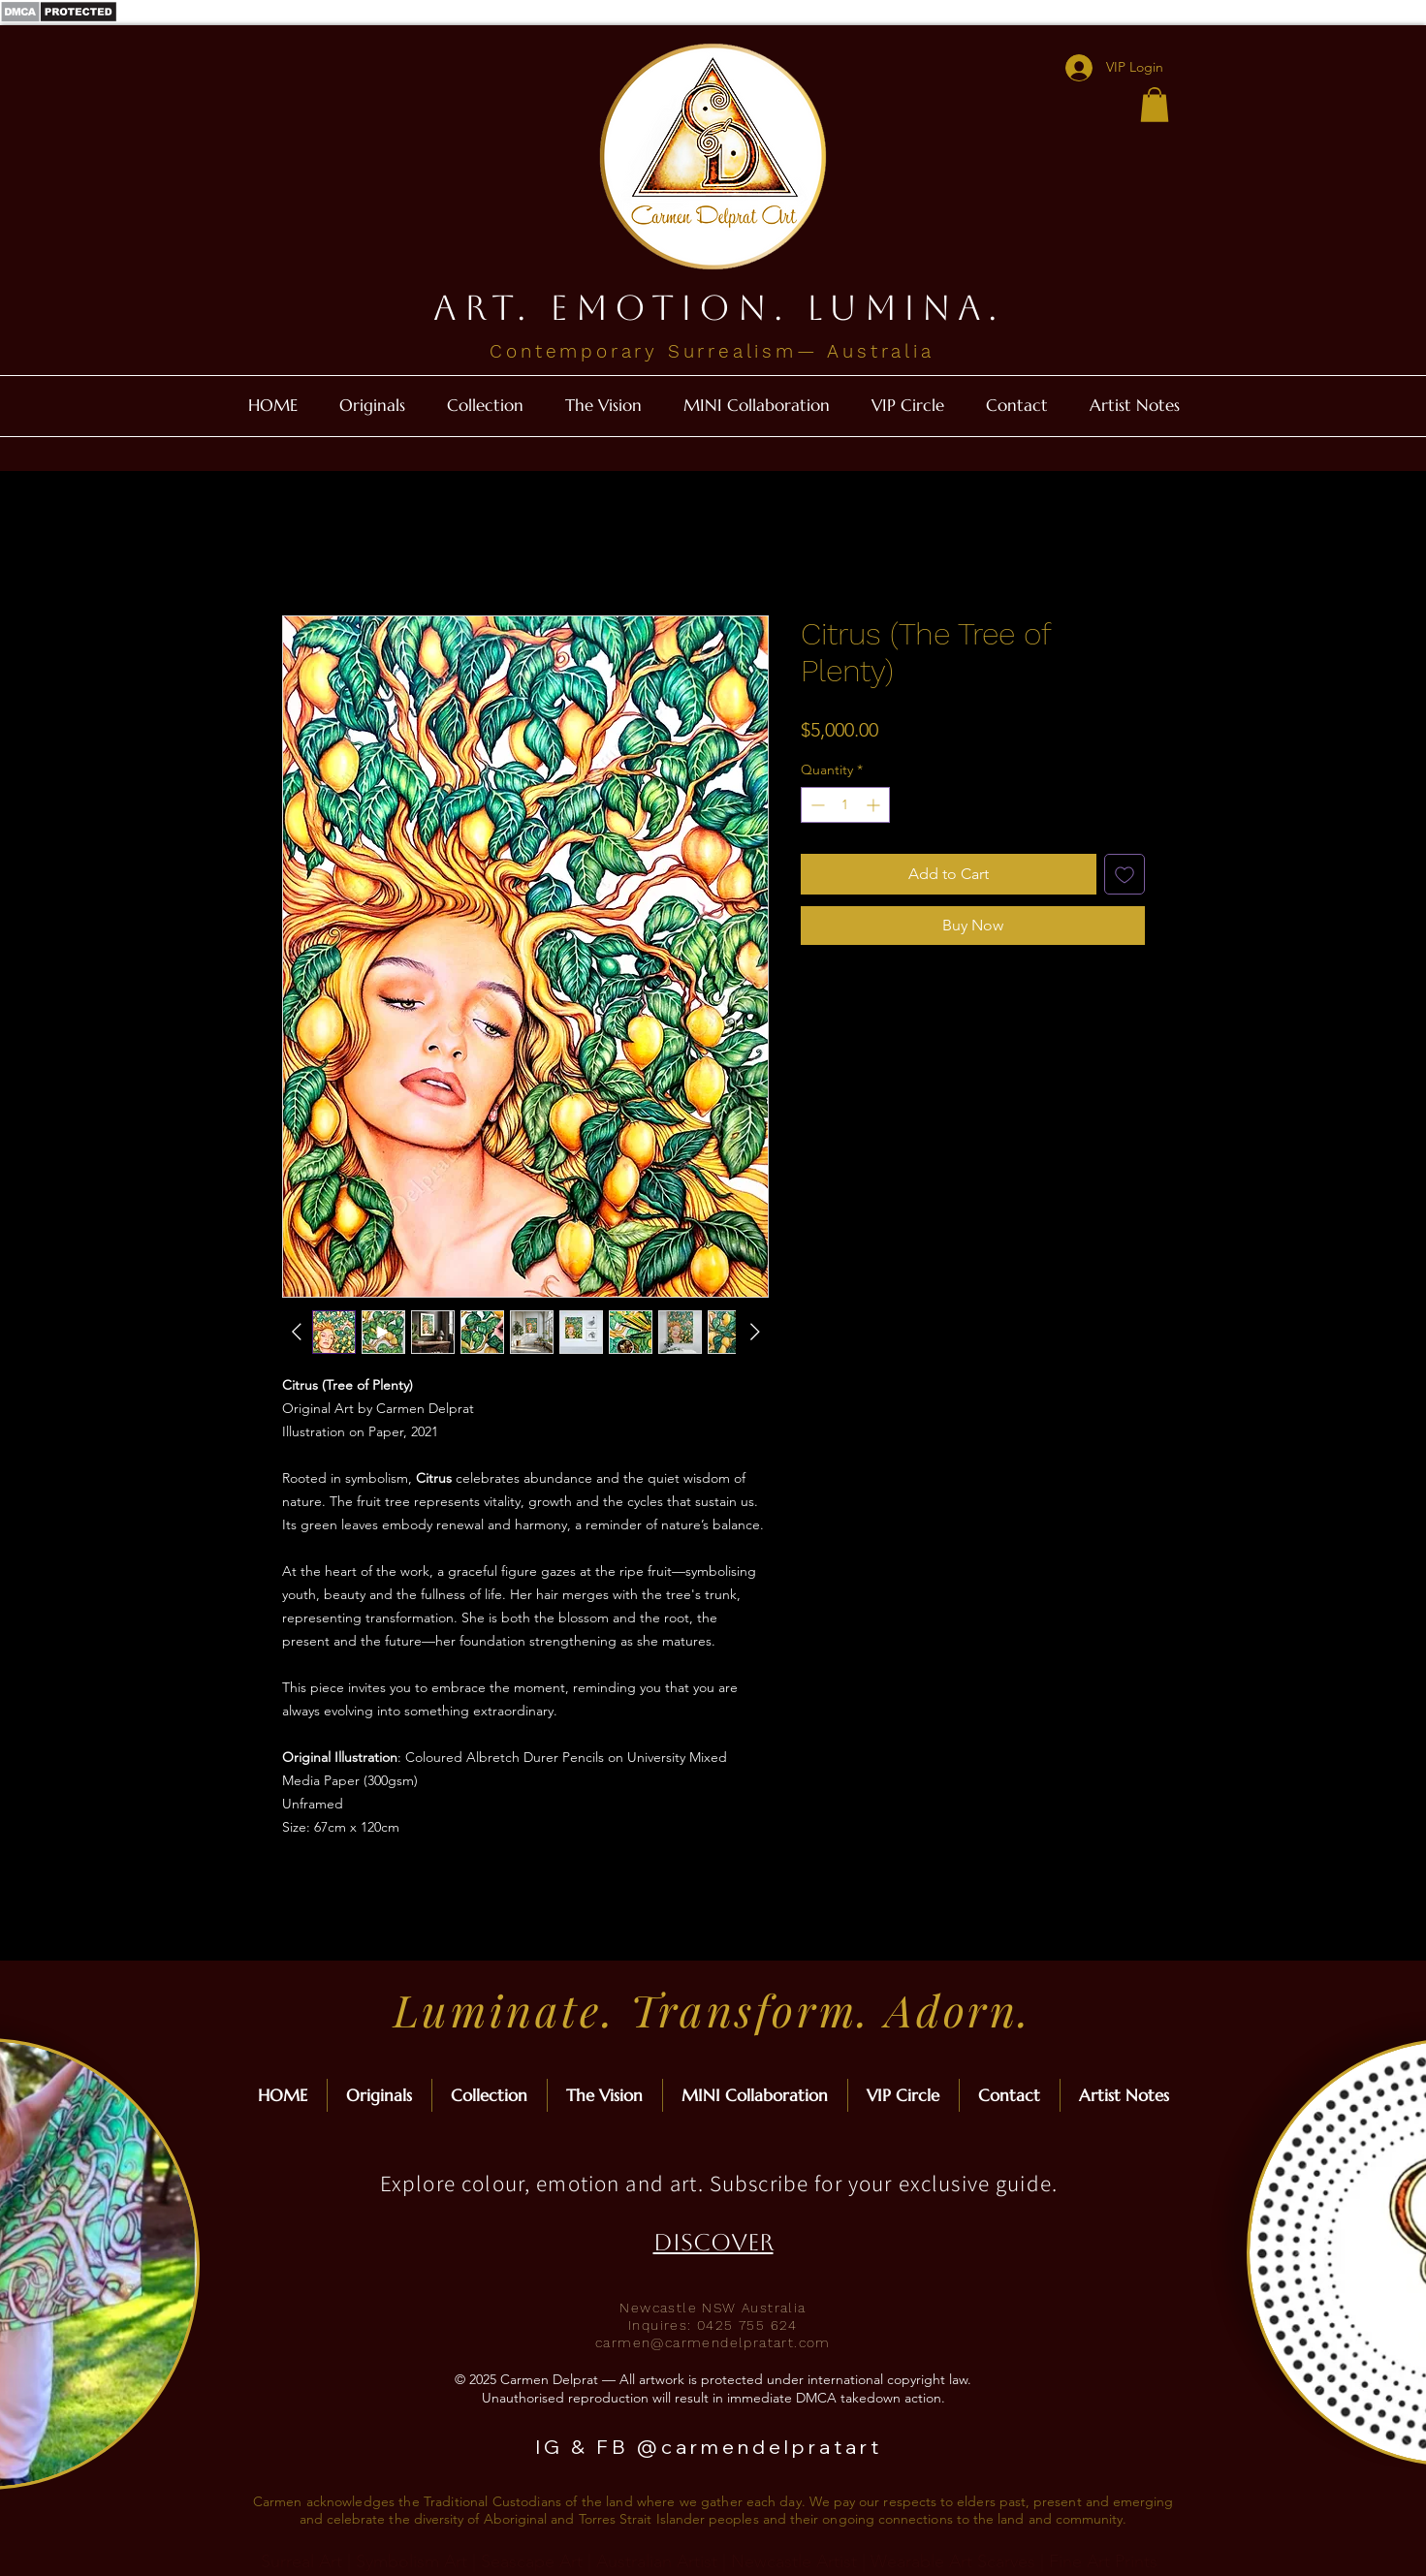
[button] (1154, 104)
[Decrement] (816, 805)
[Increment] (875, 805)
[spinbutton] (845, 805)
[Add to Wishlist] (1124, 874)
